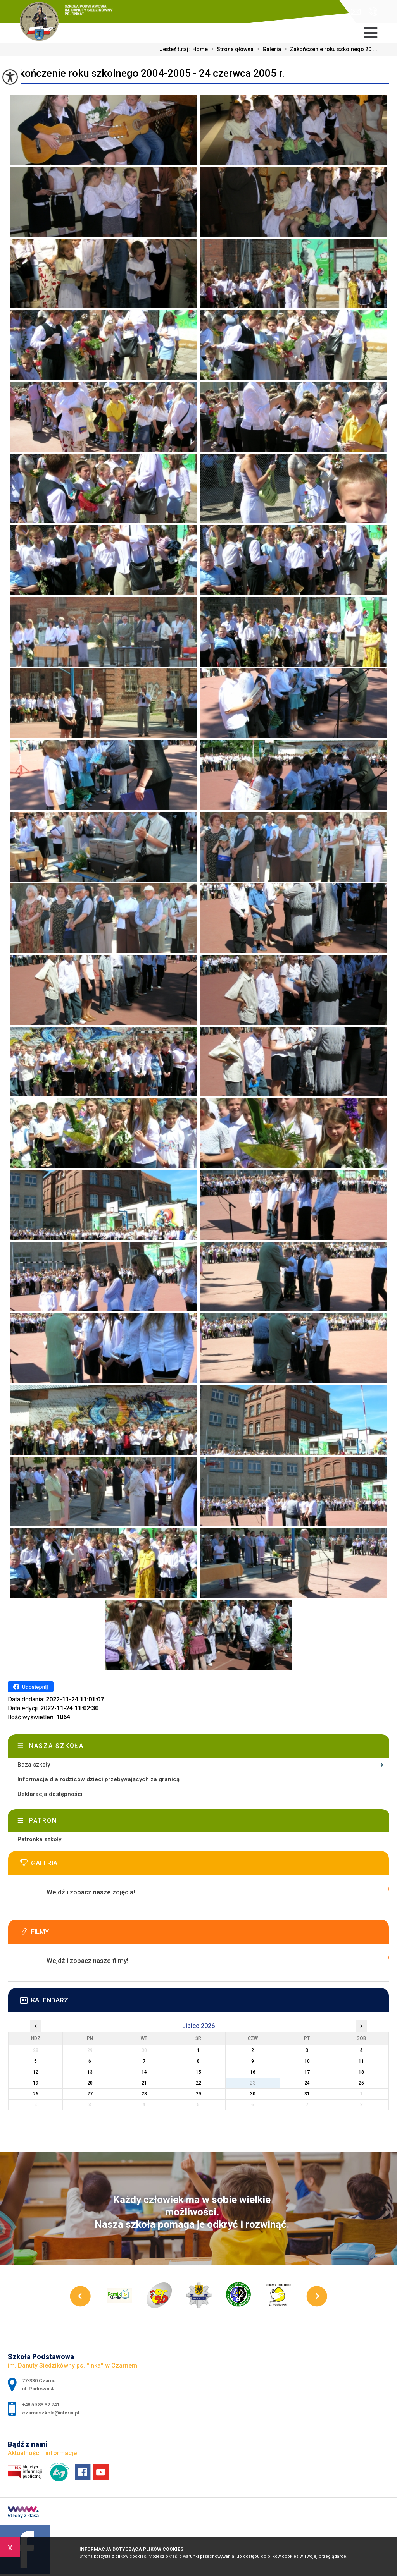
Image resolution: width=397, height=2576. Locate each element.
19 (35, 2083)
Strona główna (231, 49)
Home (200, 49)
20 (90, 2083)
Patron (43, 1820)
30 (252, 2094)
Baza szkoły (33, 1764)
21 (144, 2083)
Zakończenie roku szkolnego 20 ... (329, 49)
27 (90, 2094)
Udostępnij (30, 1687)
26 (35, 2094)
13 (90, 2072)
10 (307, 2061)
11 (361, 2061)
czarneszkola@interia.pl (356, 12)
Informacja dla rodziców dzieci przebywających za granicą (98, 1779)
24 (307, 2083)
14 (144, 2072)
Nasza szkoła (56, 1745)
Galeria (267, 49)
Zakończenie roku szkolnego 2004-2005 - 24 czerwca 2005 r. (146, 73)
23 (252, 2083)
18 (361, 2072)
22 (198, 2083)
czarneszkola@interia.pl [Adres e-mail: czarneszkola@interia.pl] (50, 2413)
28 (144, 2094)
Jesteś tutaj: (175, 49)
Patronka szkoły (39, 1839)
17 (307, 2072)
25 (361, 2083)
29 (198, 2094)
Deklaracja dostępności (50, 1794)
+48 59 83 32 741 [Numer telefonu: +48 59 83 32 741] (40, 2405)
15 (198, 2072)
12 (35, 2072)
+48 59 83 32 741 (372, 11)
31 (307, 2094)
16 (252, 2072)
